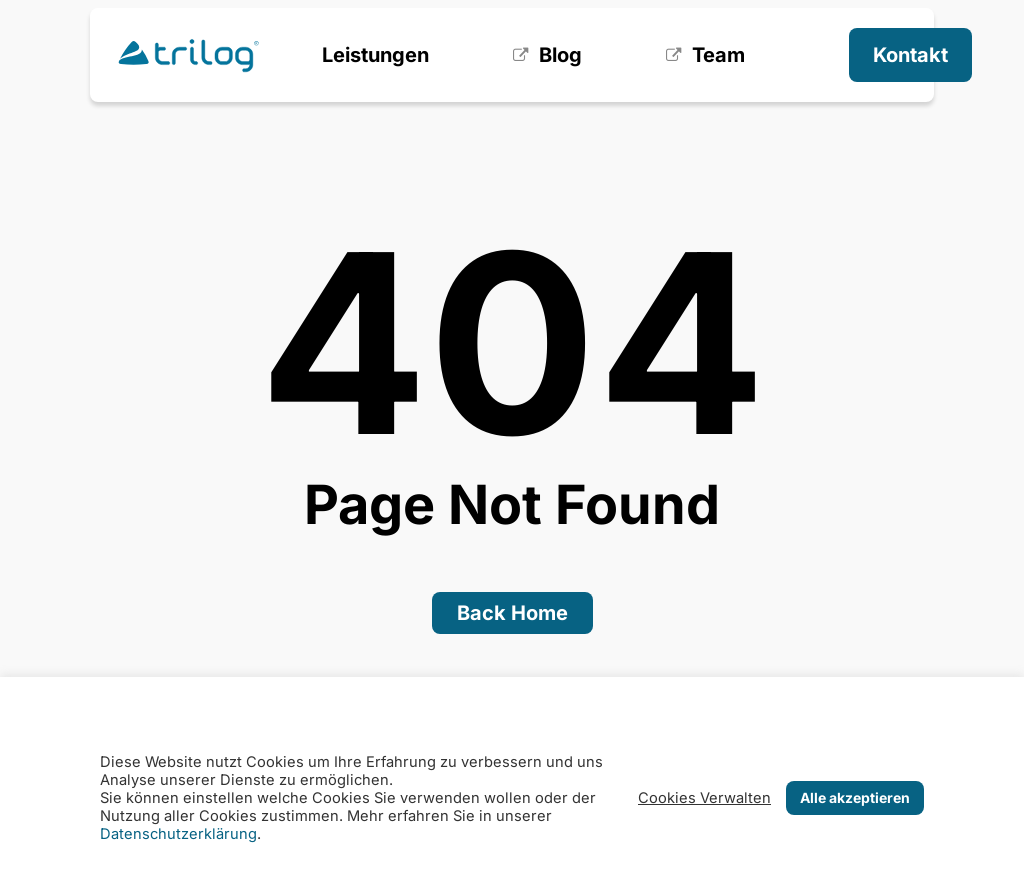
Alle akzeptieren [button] (855, 797)
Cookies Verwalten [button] (704, 798)
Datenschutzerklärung (178, 834)
